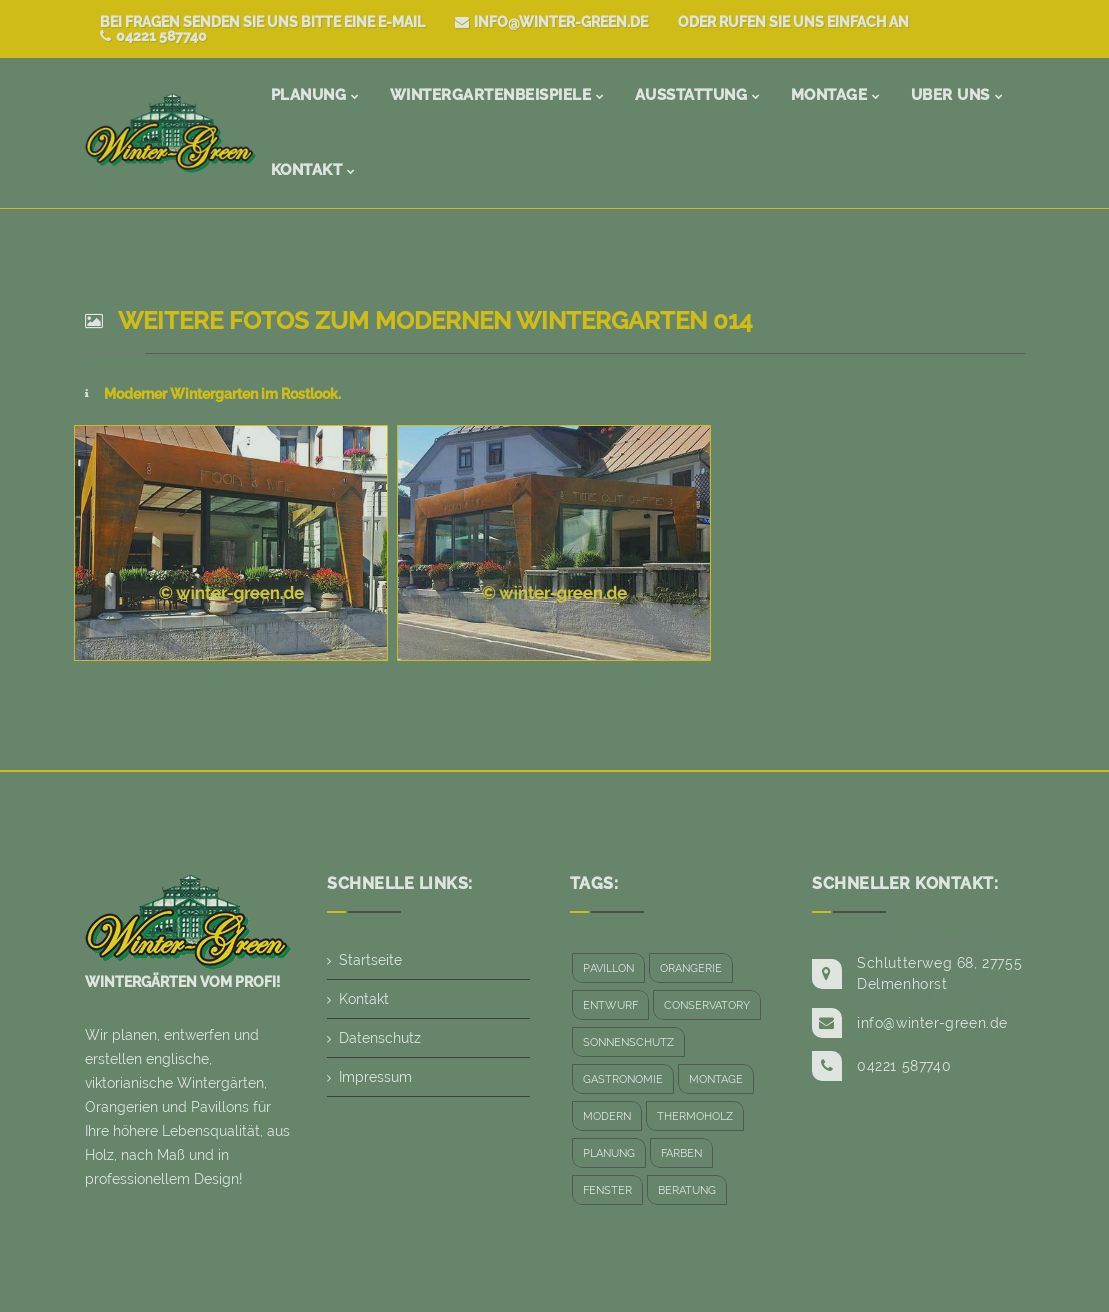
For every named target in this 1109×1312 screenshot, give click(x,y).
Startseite (370, 960)
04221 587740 (153, 36)
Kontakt (364, 999)
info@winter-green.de (551, 22)
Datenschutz (380, 1038)
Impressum (375, 1077)
